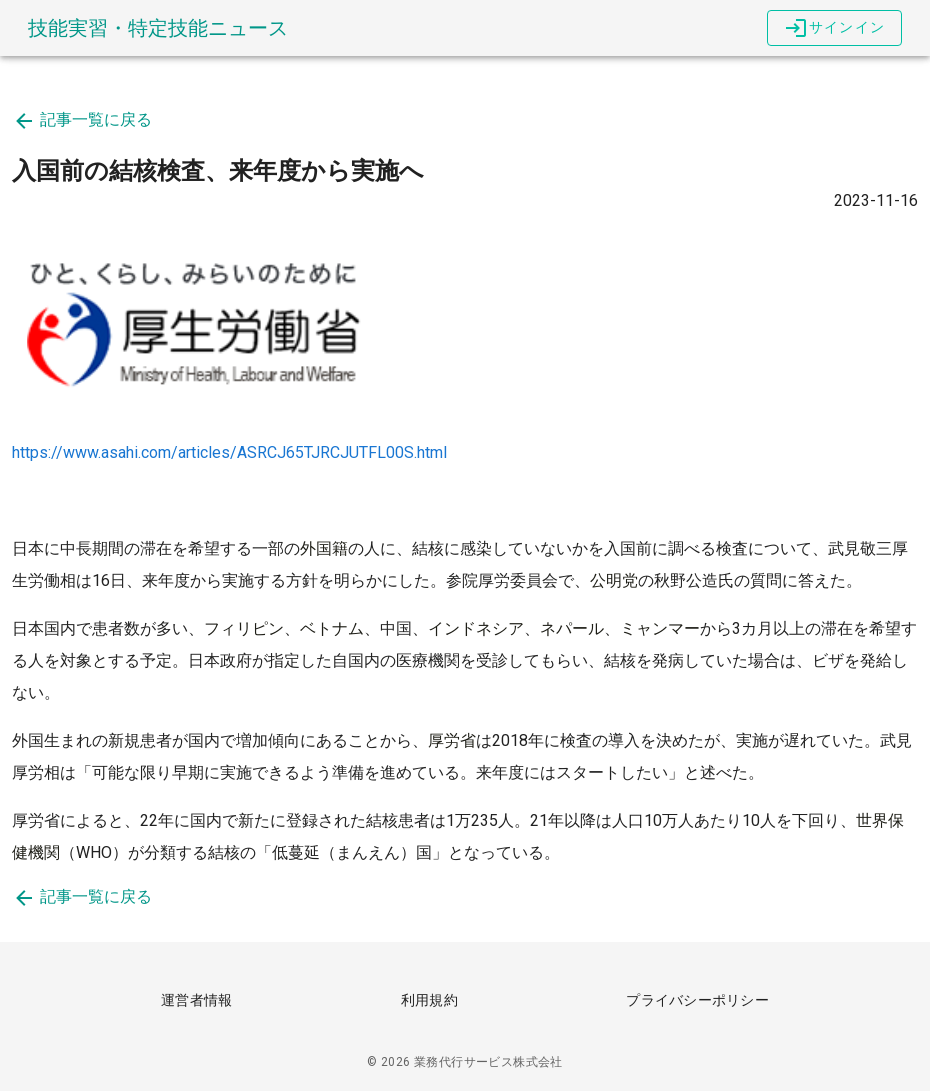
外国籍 (324, 548)
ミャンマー (660, 628)
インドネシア (476, 628)
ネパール (572, 628)
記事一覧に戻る (82, 119)
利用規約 (429, 1000)
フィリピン (244, 628)
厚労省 (452, 740)
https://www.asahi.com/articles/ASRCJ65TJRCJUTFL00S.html (229, 452)
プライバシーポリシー (697, 1000)
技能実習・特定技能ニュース (158, 28)
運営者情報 (196, 1000)
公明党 (614, 580)
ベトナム (332, 628)
